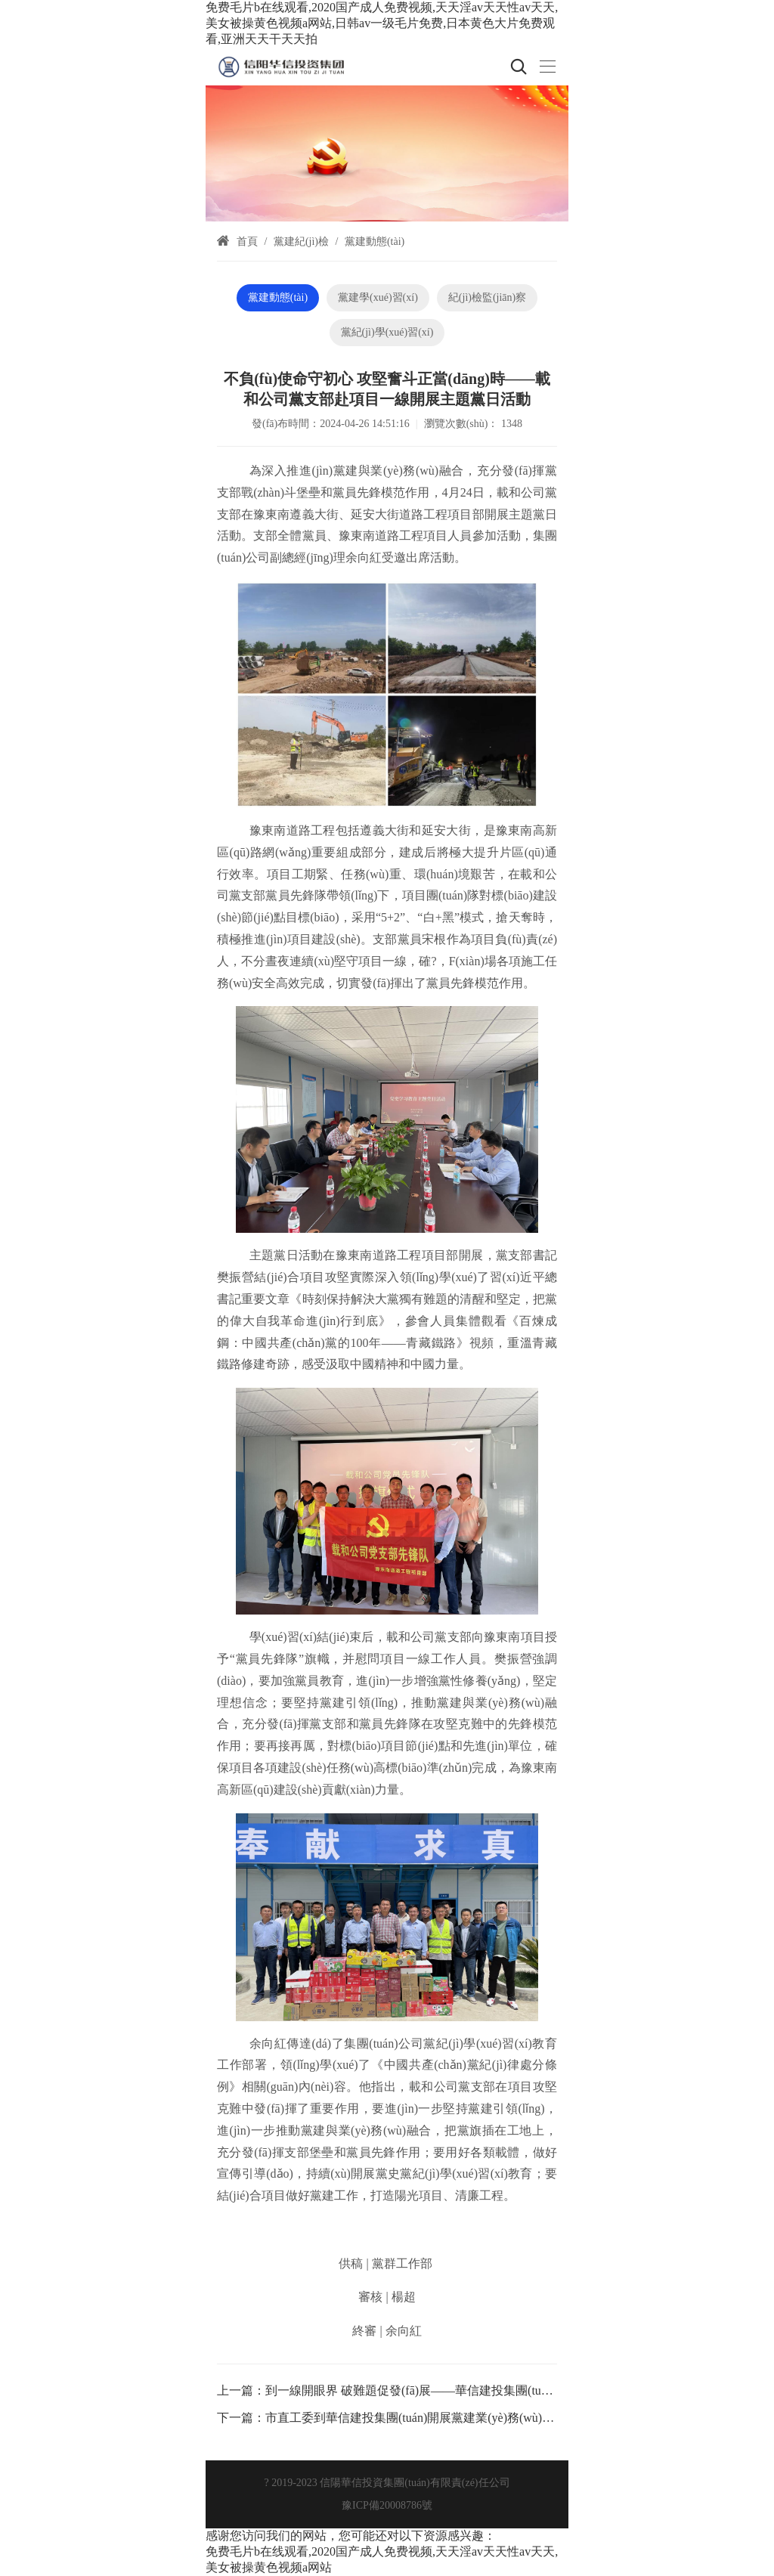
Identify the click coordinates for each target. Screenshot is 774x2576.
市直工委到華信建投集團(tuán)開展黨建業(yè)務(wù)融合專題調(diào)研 (454, 2417)
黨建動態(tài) (374, 241)
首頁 (247, 241)
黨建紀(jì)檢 (301, 241)
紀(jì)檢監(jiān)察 (487, 297)
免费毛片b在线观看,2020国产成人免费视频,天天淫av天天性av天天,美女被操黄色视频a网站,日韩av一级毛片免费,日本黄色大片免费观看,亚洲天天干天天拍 (382, 23)
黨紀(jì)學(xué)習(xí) (387, 332)
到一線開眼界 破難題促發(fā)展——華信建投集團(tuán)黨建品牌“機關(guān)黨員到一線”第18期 (516, 2390)
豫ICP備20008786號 (387, 2505)
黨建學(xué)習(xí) (378, 297)
